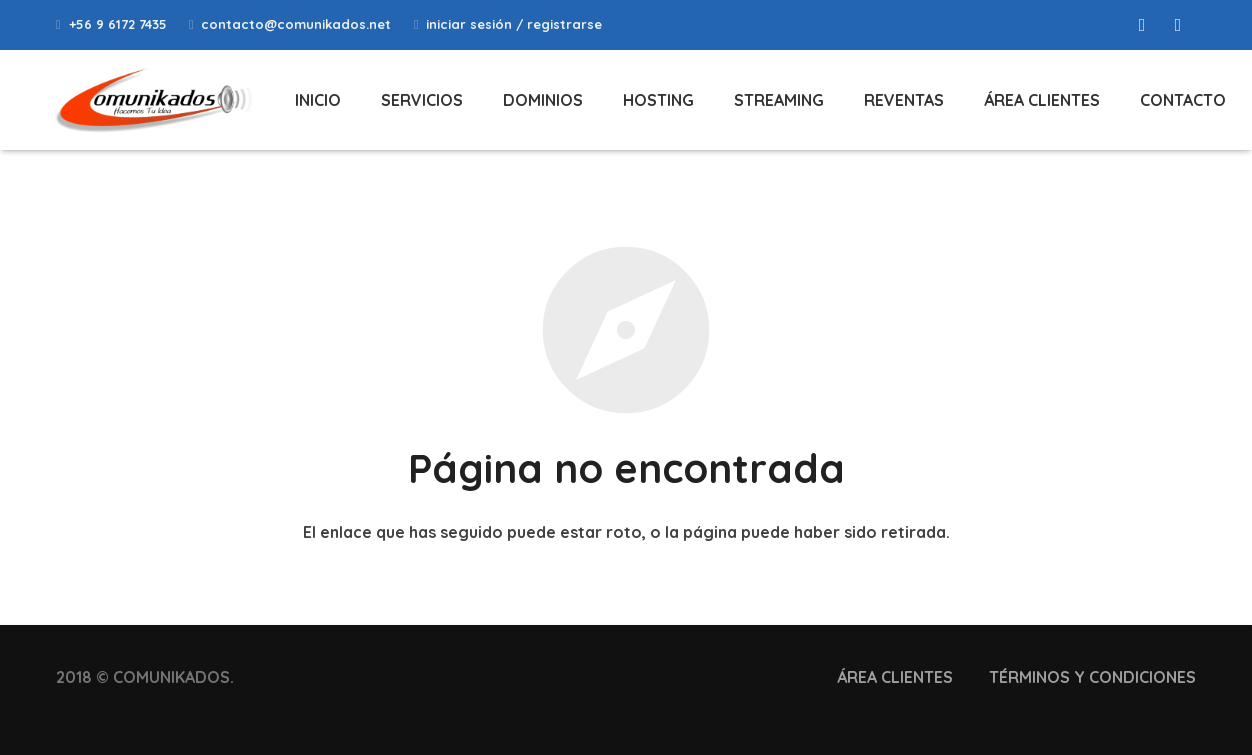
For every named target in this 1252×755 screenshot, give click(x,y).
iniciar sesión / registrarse (514, 24)
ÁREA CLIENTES (895, 677)
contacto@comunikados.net (296, 24)
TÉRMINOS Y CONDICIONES (1092, 677)
